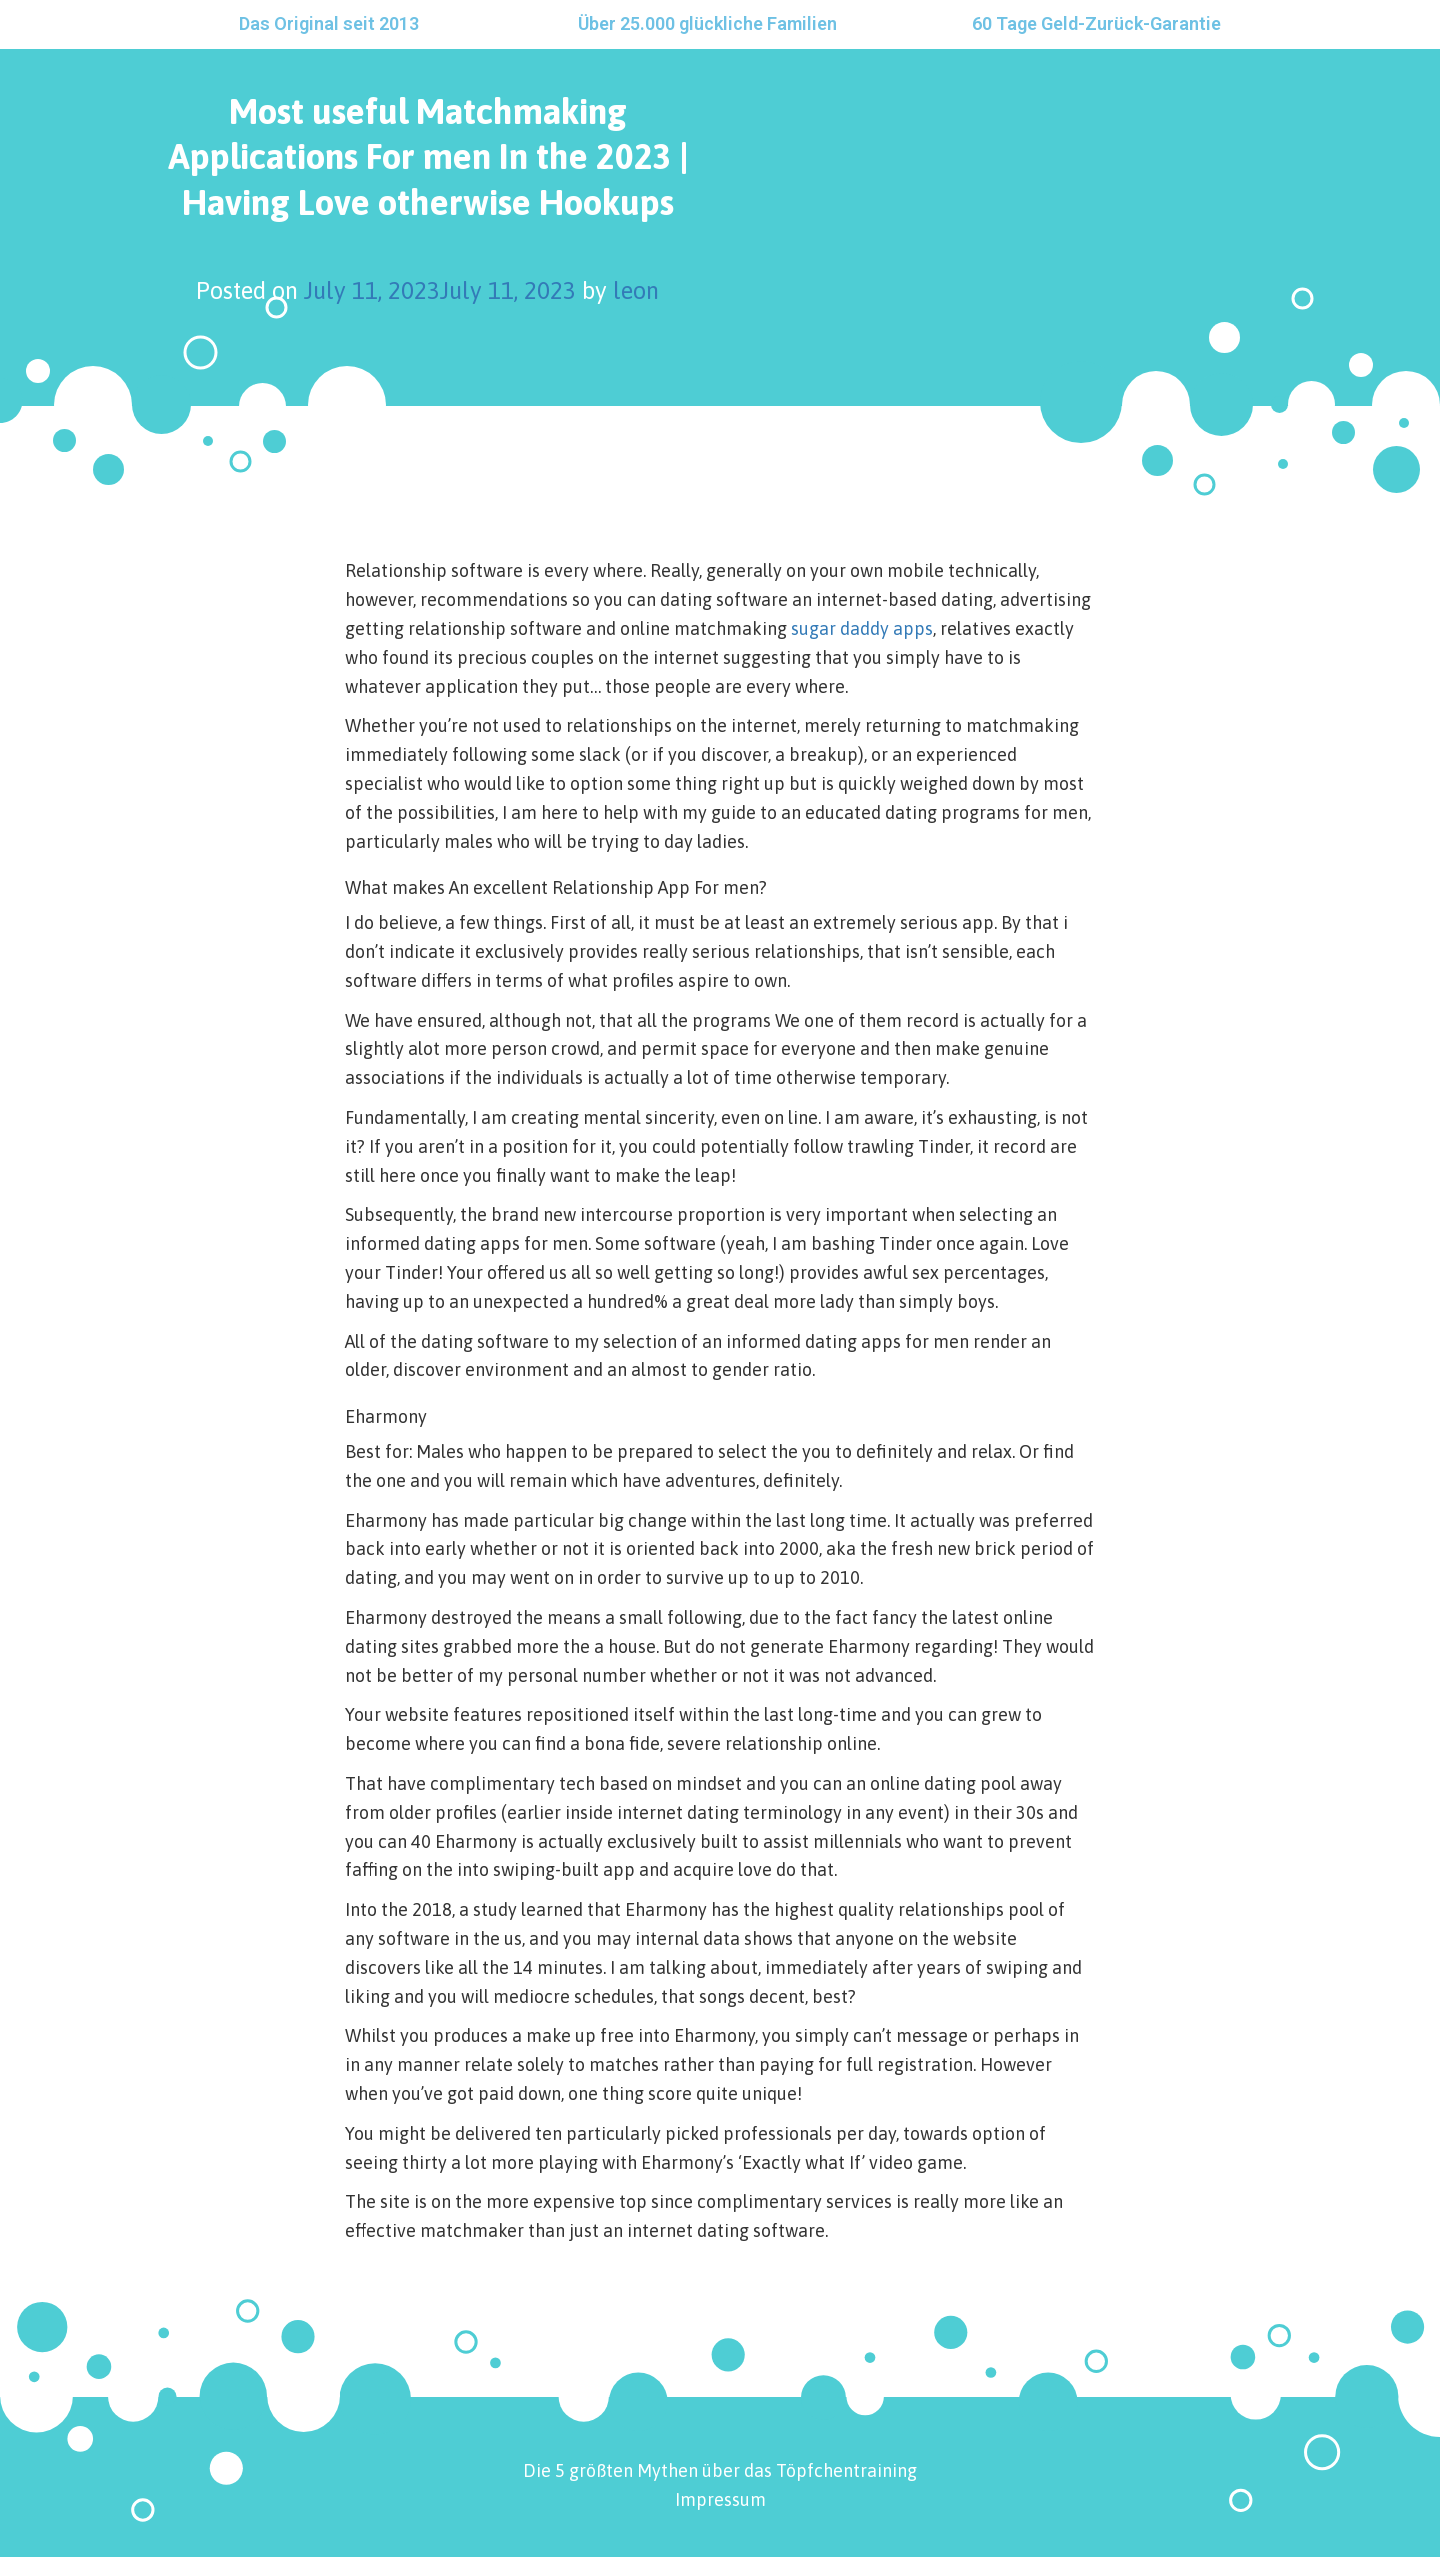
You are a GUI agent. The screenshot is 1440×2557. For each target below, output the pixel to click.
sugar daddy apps (862, 628)
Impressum (720, 2499)
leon (636, 290)
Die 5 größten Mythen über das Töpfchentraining (720, 2470)
